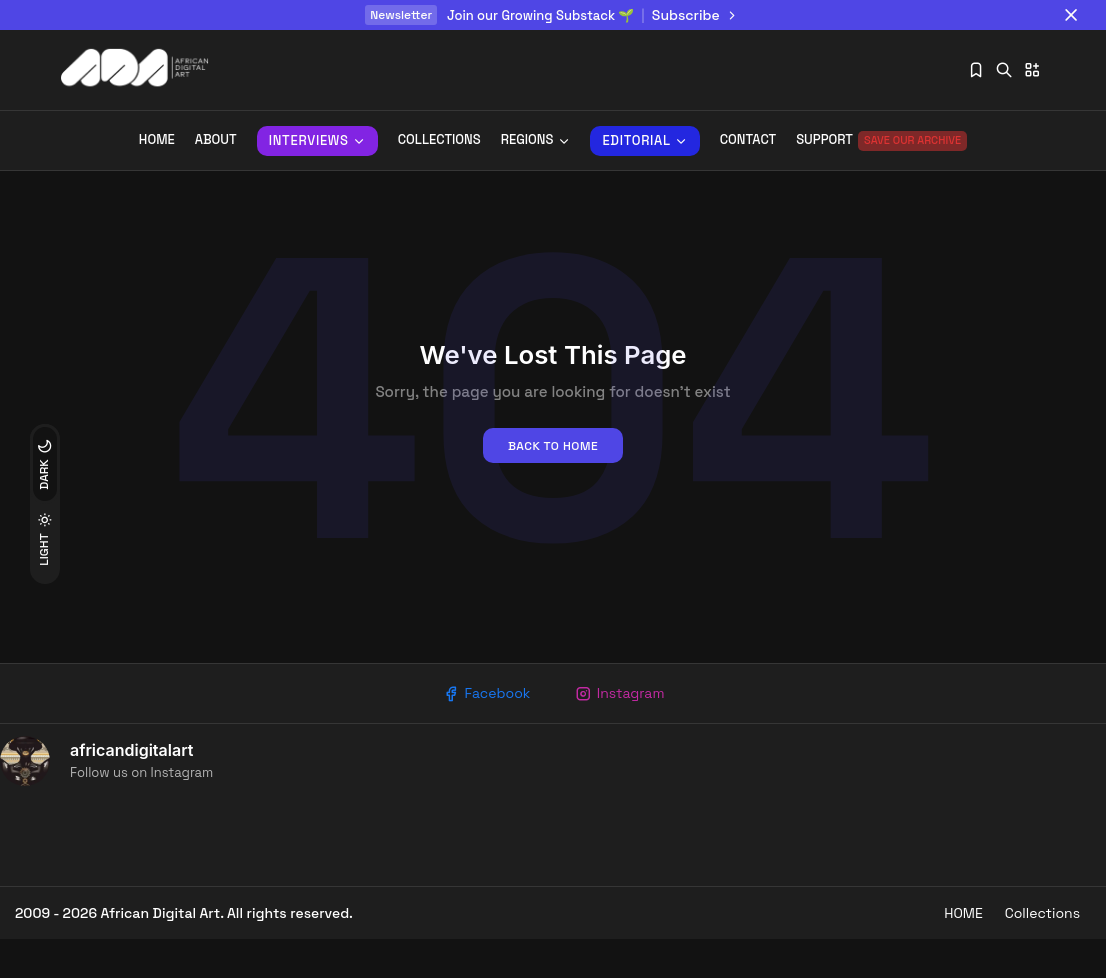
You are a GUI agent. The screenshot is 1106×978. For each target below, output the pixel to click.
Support (881, 141)
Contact (748, 140)
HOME (951, 951)
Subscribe (696, 15)
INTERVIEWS (317, 140)
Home (157, 140)
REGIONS (536, 140)
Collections (439, 140)
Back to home (553, 480)
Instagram (622, 728)
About (216, 140)
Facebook (482, 728)
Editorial (644, 140)
